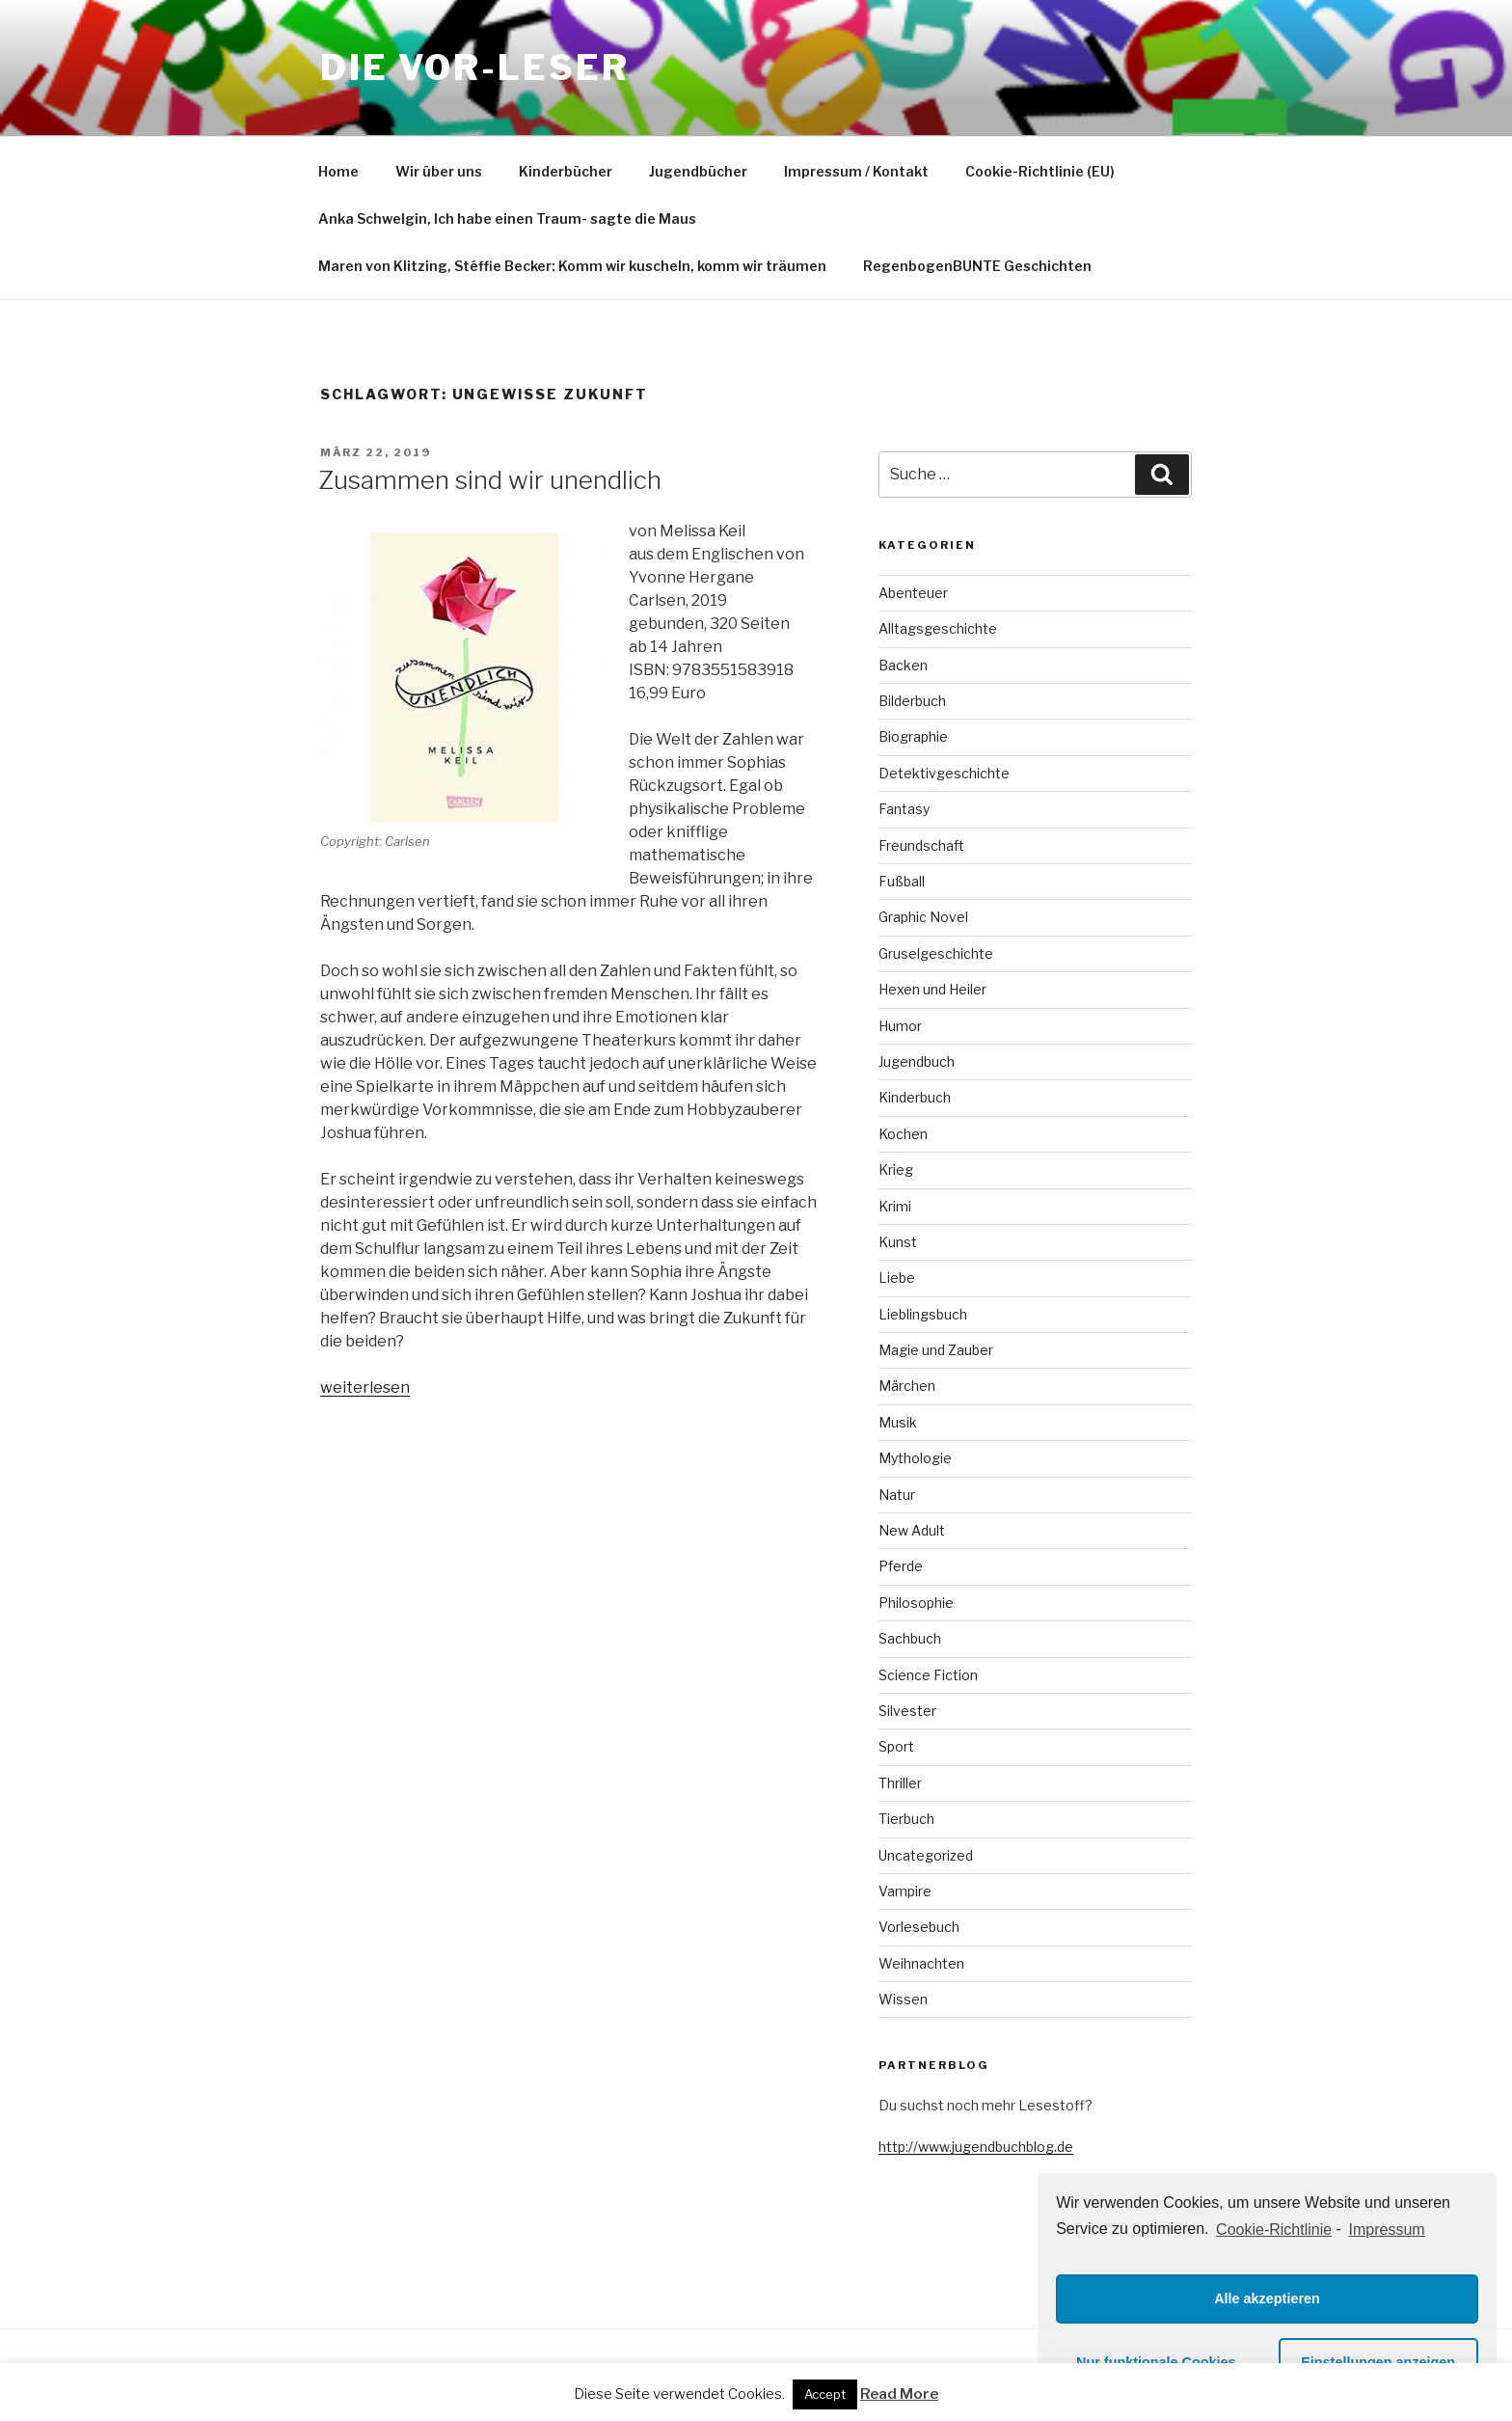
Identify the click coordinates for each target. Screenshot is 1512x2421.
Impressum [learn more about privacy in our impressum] (1387, 2229)
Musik (897, 1422)
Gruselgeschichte (935, 953)
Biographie (913, 736)
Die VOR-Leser (474, 67)
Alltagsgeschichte (937, 628)
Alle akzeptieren (1267, 2298)
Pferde (900, 1566)
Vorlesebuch (918, 1926)
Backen (903, 665)
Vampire (905, 1891)
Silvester (907, 1710)
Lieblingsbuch (922, 1314)
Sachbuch (909, 1638)
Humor (900, 1026)
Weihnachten (921, 1963)
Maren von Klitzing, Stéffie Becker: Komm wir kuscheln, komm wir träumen (572, 266)
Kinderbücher (565, 171)
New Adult (911, 1530)
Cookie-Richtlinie (1274, 2229)
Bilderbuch (912, 701)
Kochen (903, 1134)
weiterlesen (365, 1387)
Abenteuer (913, 593)
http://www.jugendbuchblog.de (975, 2146)
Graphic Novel (923, 917)
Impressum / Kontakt (856, 171)
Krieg (895, 1169)
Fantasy (904, 809)
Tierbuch (906, 1818)
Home (338, 171)
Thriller (900, 1783)
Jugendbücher (698, 171)
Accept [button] (825, 2394)
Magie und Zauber (935, 1350)
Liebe (896, 1277)
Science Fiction (928, 1675)
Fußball (901, 881)
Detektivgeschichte (944, 773)
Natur (896, 1494)
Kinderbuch (914, 1097)
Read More (899, 2394)
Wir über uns (438, 171)
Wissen (903, 1999)
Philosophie (916, 1602)
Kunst (897, 1242)
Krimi (894, 1206)
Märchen (906, 1385)
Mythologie (915, 1458)
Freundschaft (921, 845)
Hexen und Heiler (932, 989)
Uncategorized (925, 1855)
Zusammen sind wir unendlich (490, 480)
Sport (896, 1746)
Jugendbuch (916, 1061)
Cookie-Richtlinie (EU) (1040, 171)
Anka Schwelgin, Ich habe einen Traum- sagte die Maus (507, 218)
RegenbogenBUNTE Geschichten (977, 266)
